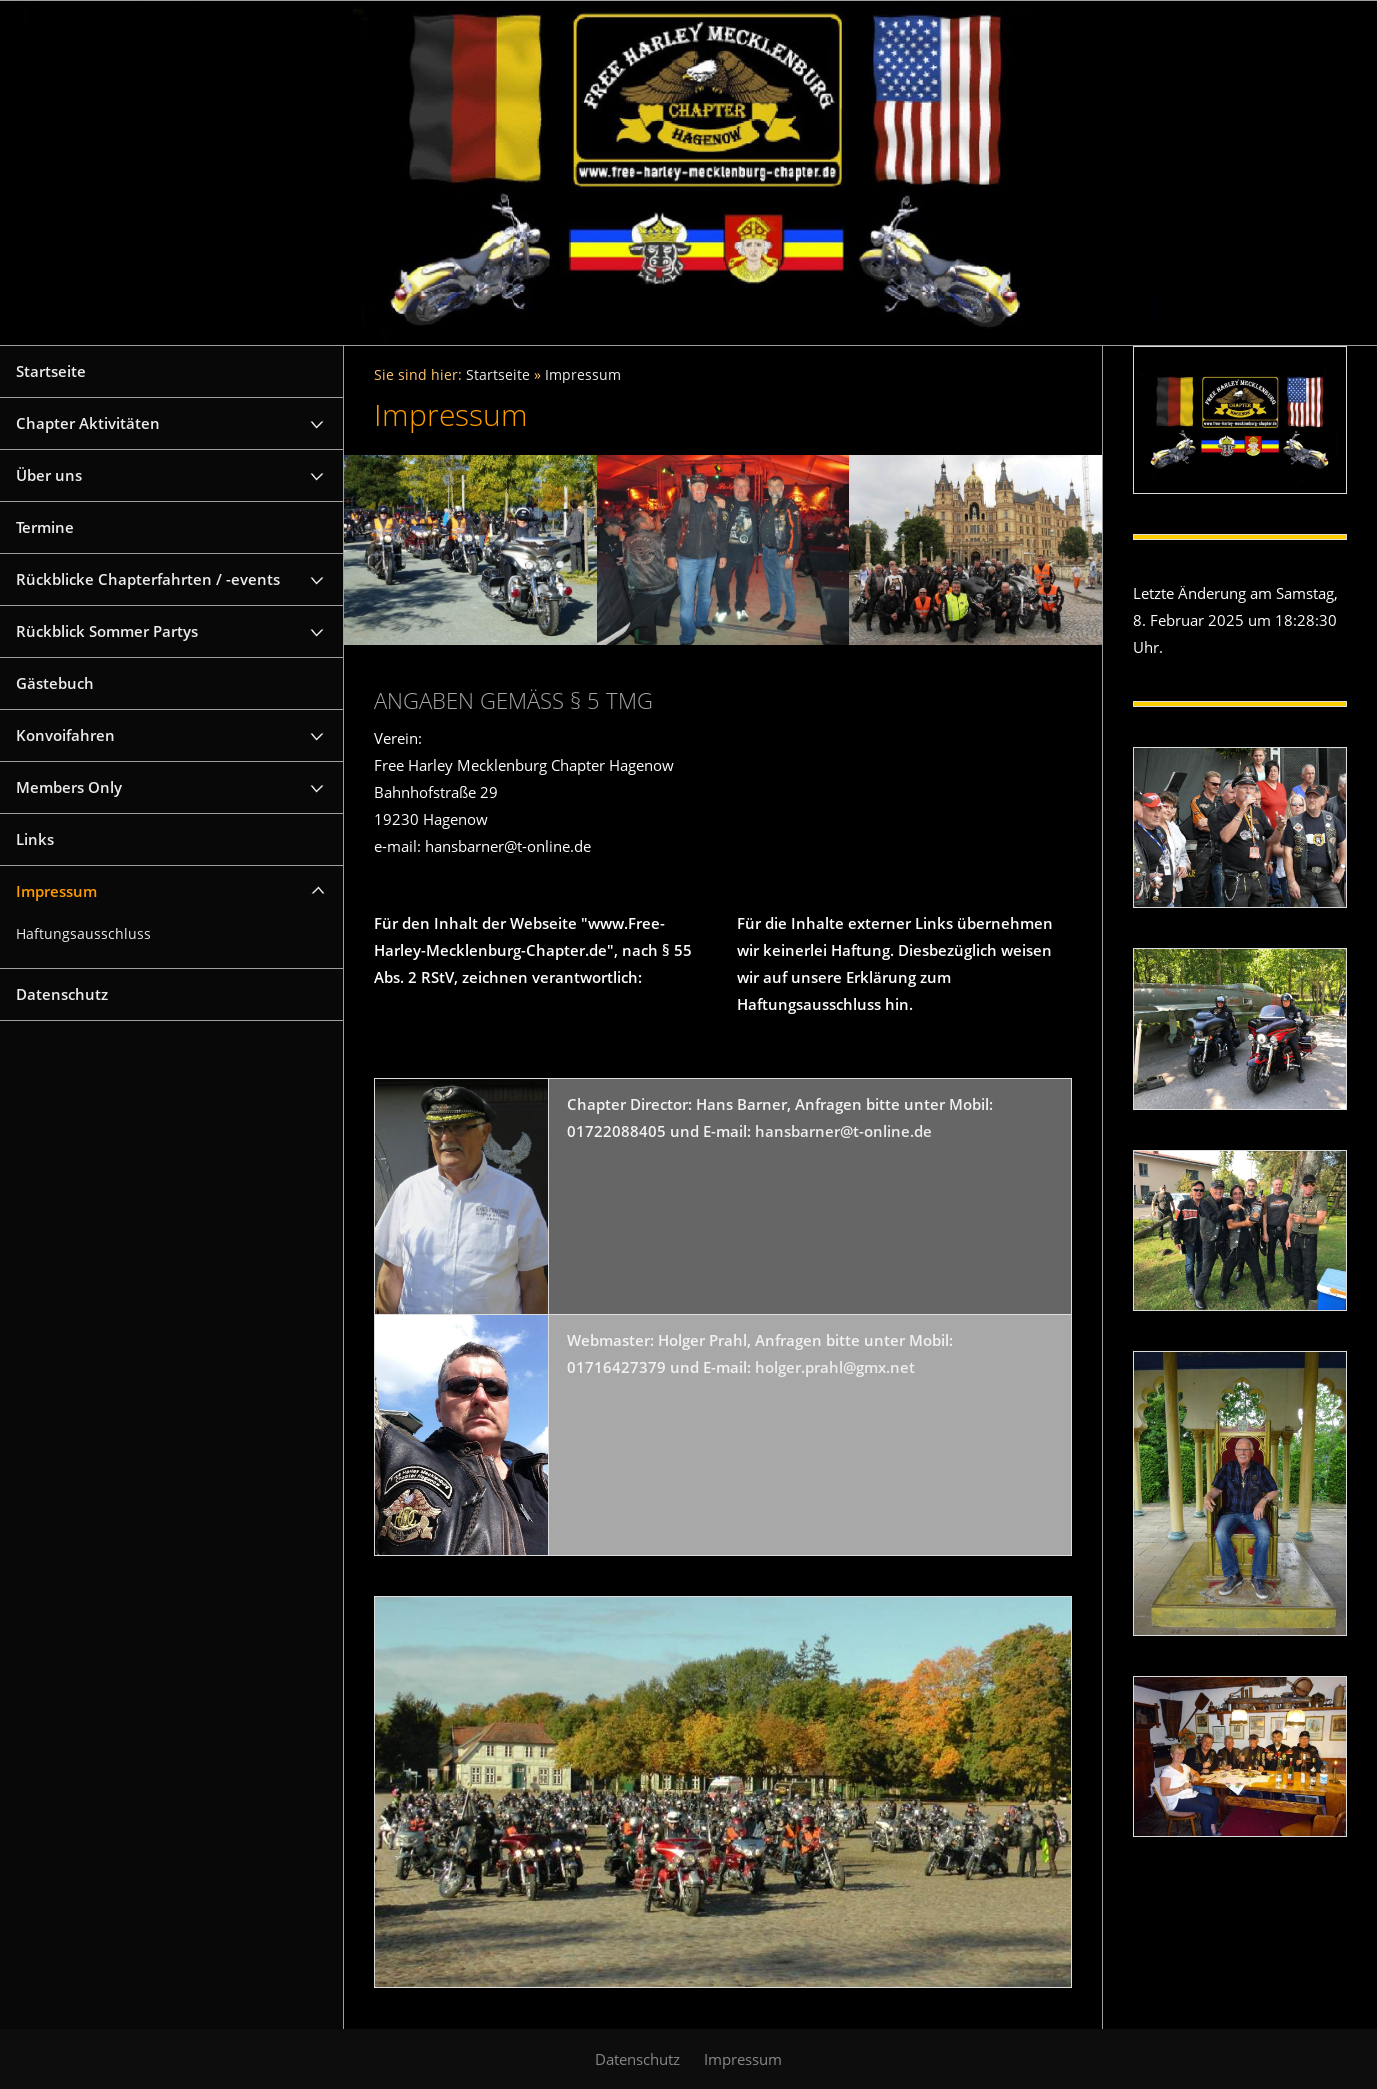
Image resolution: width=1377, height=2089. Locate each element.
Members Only (69, 787)
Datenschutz (62, 994)
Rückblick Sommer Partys (107, 631)
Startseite (51, 371)
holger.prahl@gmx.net (835, 1367)
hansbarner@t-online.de (843, 1131)
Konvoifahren (65, 735)
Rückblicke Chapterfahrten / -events (148, 579)
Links (35, 839)
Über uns (49, 475)
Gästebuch (55, 683)
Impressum (56, 891)
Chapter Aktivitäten (88, 423)
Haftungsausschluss (83, 934)
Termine (45, 527)
